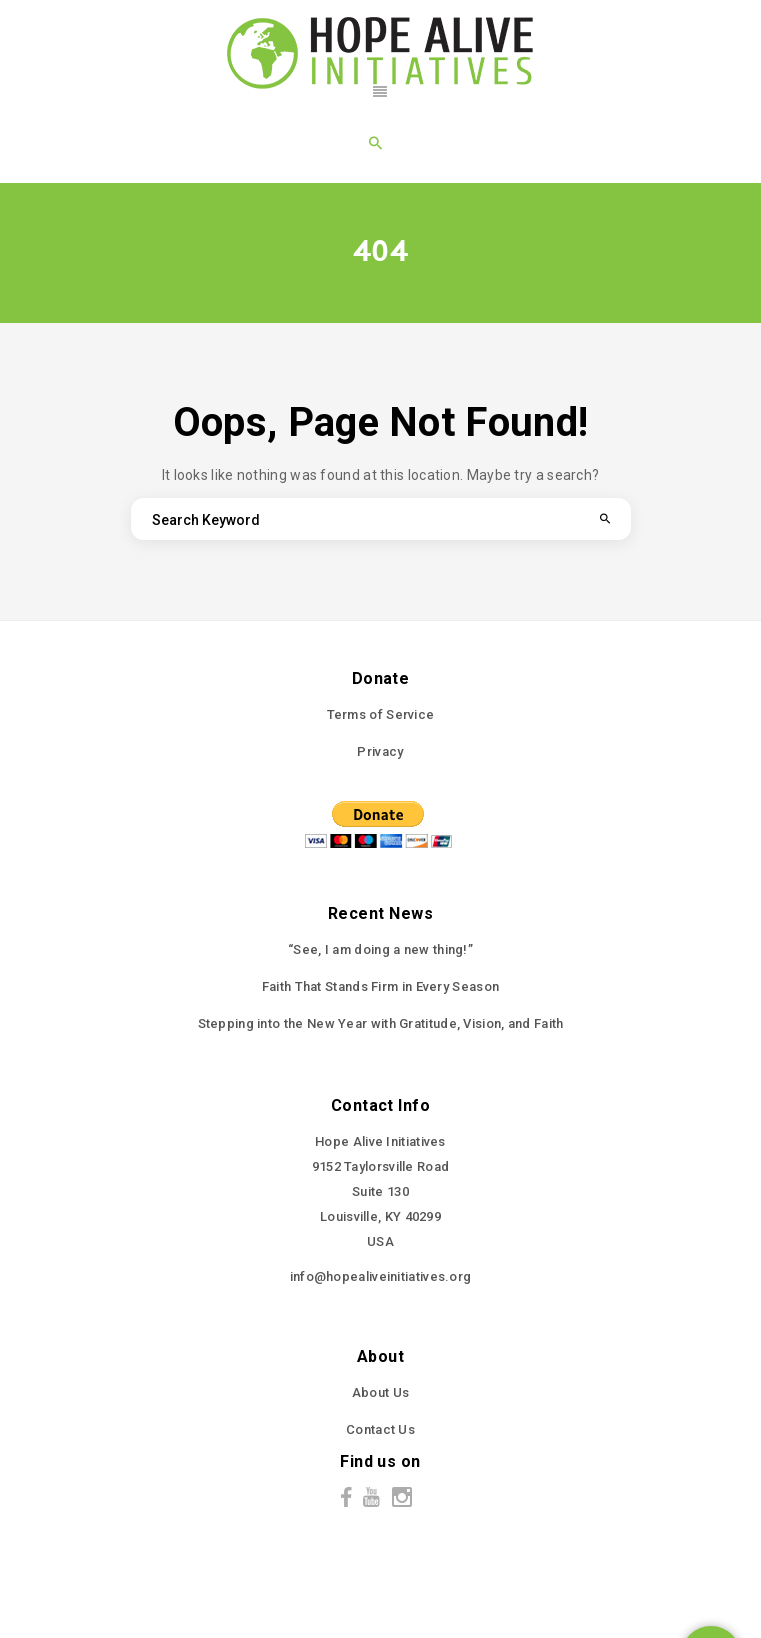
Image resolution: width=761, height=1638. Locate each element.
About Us (380, 1392)
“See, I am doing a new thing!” (380, 949)
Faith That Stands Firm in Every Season (380, 986)
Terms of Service (381, 714)
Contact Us (380, 1429)
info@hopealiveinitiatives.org (381, 1276)
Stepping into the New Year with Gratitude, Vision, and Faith (381, 1023)
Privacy (380, 751)
